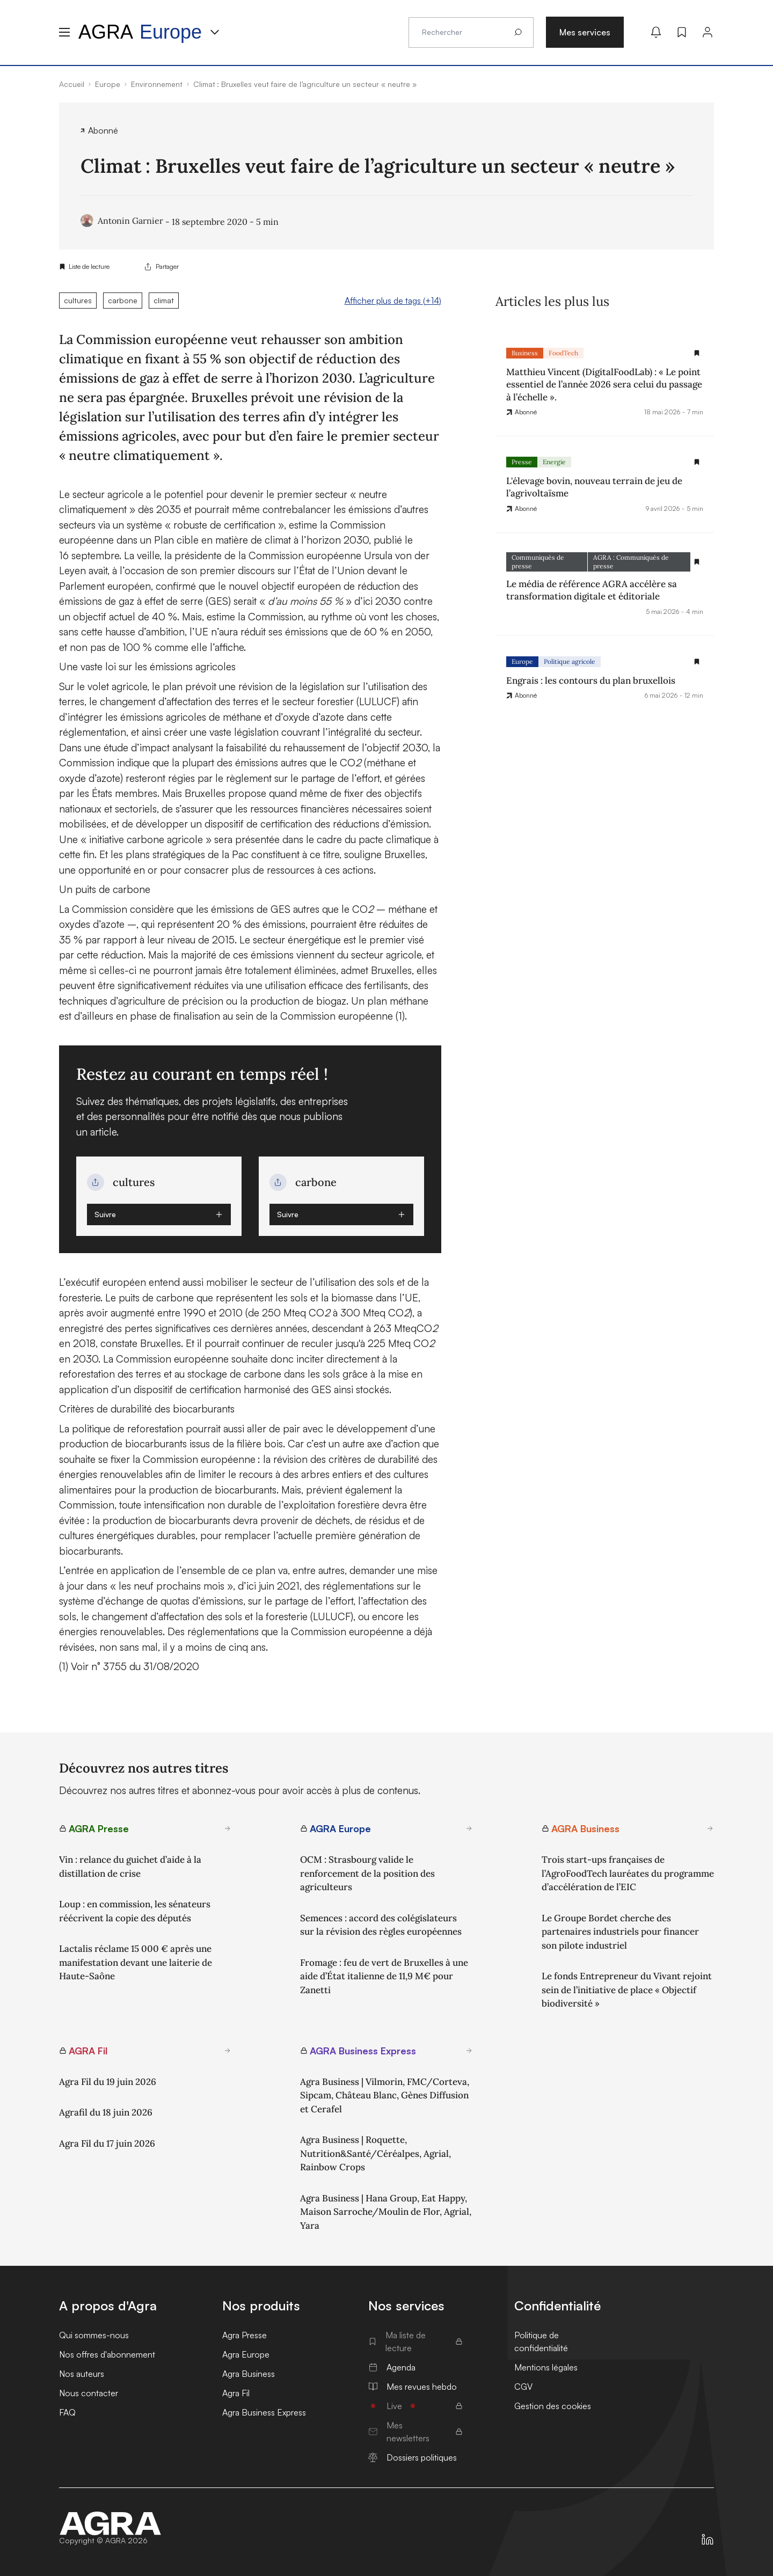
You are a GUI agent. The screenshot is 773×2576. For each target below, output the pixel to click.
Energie (554, 462)
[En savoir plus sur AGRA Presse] (227, 1828)
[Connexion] (707, 32)
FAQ (67, 2412)
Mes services (584, 32)
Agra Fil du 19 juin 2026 (107, 2082)
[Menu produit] (214, 32)
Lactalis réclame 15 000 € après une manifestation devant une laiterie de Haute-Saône (135, 1962)
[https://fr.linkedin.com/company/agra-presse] (707, 2539)
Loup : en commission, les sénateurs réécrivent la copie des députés (134, 1911)
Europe (522, 661)
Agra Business (248, 2373)
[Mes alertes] (656, 32)
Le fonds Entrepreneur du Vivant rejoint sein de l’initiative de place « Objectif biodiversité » (627, 1989)
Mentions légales (546, 2367)
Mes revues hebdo (412, 2386)
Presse (522, 462)
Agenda (391, 2367)
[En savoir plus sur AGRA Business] (710, 1828)
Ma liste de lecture (415, 2341)
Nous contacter (88, 2393)
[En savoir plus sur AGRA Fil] (227, 2050)
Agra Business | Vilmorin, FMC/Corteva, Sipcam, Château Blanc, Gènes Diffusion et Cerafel (384, 2095)
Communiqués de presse (538, 561)
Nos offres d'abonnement (107, 2354)
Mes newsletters (415, 2431)
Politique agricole (569, 661)
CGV (523, 2386)
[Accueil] (110, 2523)
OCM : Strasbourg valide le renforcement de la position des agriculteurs (367, 1873)
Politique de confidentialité (541, 2341)
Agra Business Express (264, 2412)
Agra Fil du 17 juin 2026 (107, 2143)
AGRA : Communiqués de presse (631, 561)
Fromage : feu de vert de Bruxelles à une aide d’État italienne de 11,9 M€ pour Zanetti (384, 1976)
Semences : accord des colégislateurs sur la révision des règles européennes (381, 1925)
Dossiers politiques (412, 2457)
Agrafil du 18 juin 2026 (105, 2112)
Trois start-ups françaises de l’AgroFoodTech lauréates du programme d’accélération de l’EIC (628, 1873)
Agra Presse (244, 2335)
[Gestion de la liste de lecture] (696, 353)
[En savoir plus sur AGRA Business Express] (469, 2050)
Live (415, 2406)
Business (525, 353)
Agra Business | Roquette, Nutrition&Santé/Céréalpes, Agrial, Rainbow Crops (375, 2153)
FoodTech (563, 353)
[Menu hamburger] (64, 32)
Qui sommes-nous (94, 2335)
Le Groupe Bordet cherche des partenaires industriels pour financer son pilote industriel (620, 1931)
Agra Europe (245, 2354)
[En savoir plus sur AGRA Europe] (469, 1828)
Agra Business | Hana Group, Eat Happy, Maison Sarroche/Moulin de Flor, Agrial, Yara (385, 2211)
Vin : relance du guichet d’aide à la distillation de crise (130, 1866)
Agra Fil (236, 2393)
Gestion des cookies (552, 2406)
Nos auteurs (81, 2373)
